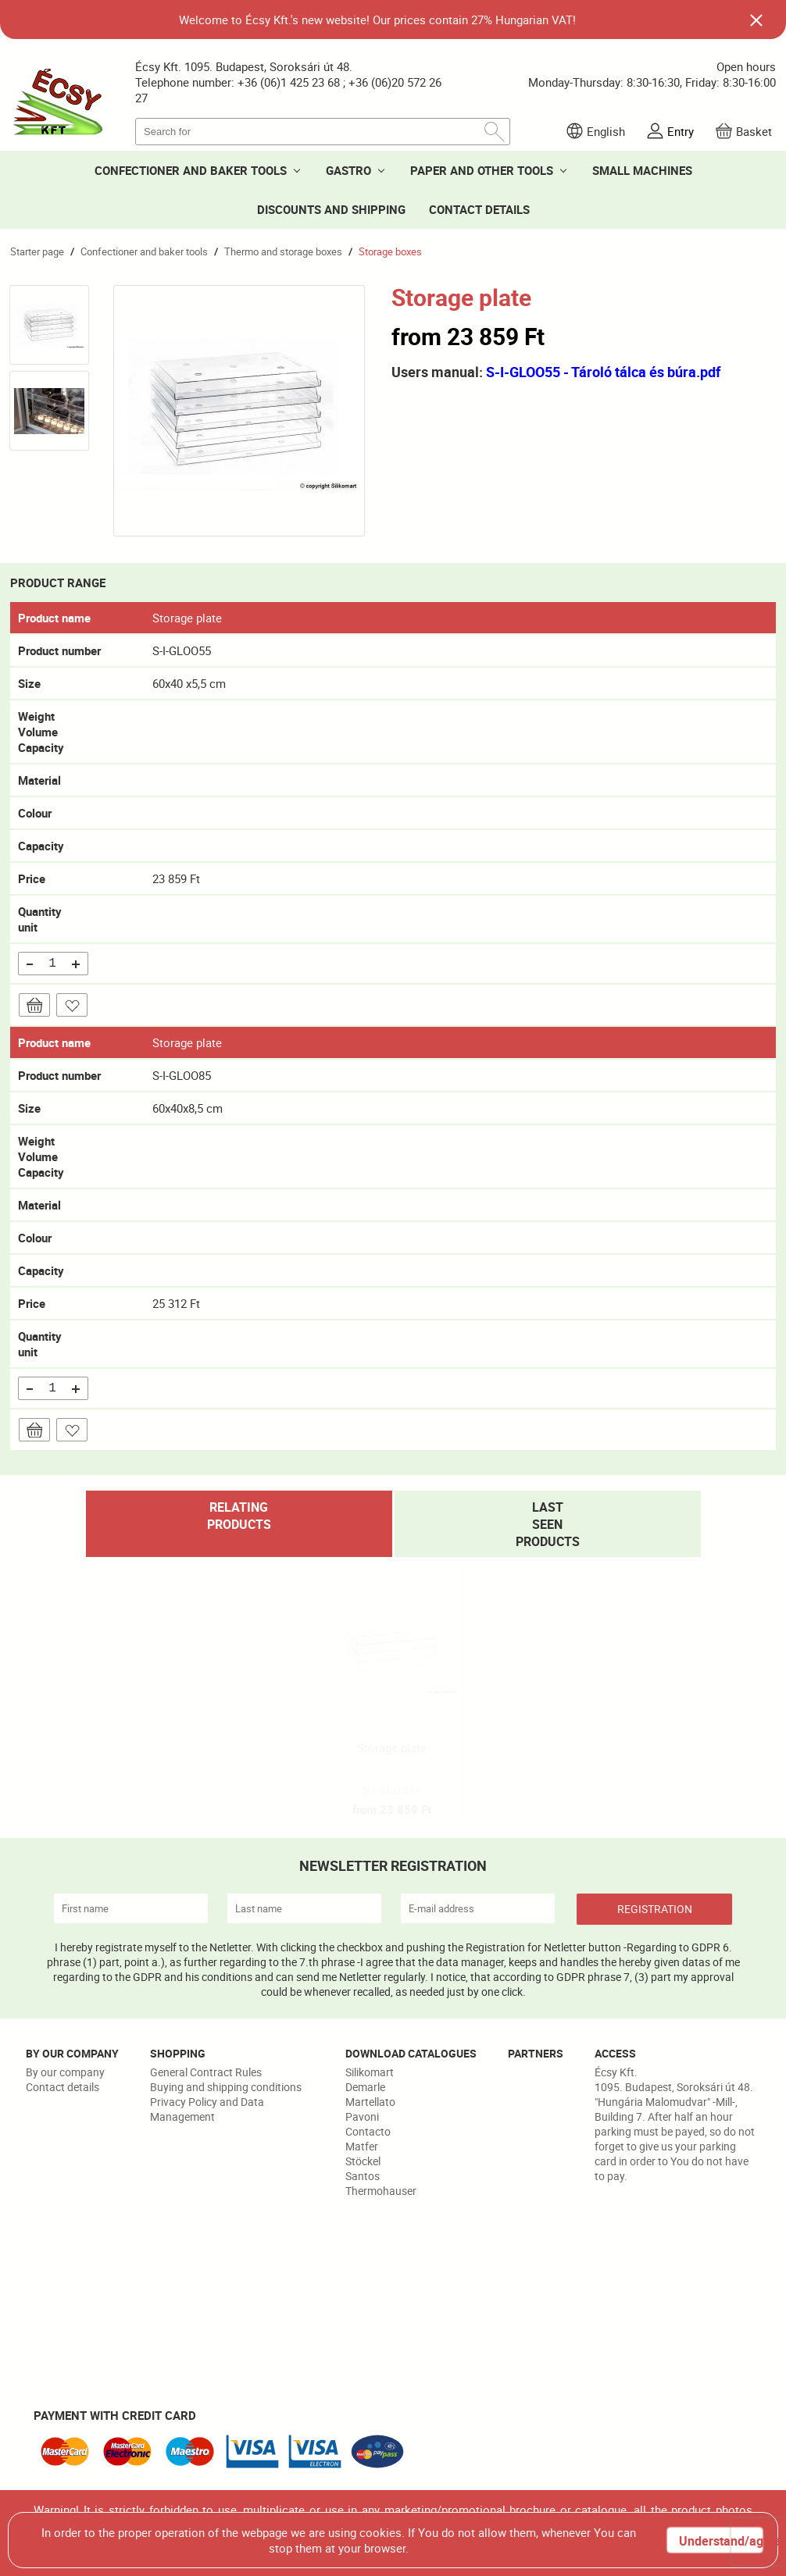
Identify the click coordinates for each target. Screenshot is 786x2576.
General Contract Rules (206, 2072)
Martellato (370, 2101)
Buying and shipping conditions (226, 2086)
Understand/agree (720, 2540)
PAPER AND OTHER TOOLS (481, 170)
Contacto (368, 2131)
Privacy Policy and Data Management (207, 2109)
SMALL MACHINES (642, 170)
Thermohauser (380, 2190)
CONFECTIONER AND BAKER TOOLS (191, 170)
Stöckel (362, 2161)
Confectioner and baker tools (144, 251)
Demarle (365, 2086)
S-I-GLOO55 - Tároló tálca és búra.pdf (603, 371)
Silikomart (369, 2072)
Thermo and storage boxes (283, 251)
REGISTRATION (654, 1908)
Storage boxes (390, 251)
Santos (362, 2175)
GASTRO (348, 170)
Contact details (62, 2086)
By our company (65, 2072)
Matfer (361, 2146)
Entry (680, 131)
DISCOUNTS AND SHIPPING (331, 209)
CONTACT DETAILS (479, 209)
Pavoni (362, 2116)
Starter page (37, 251)
